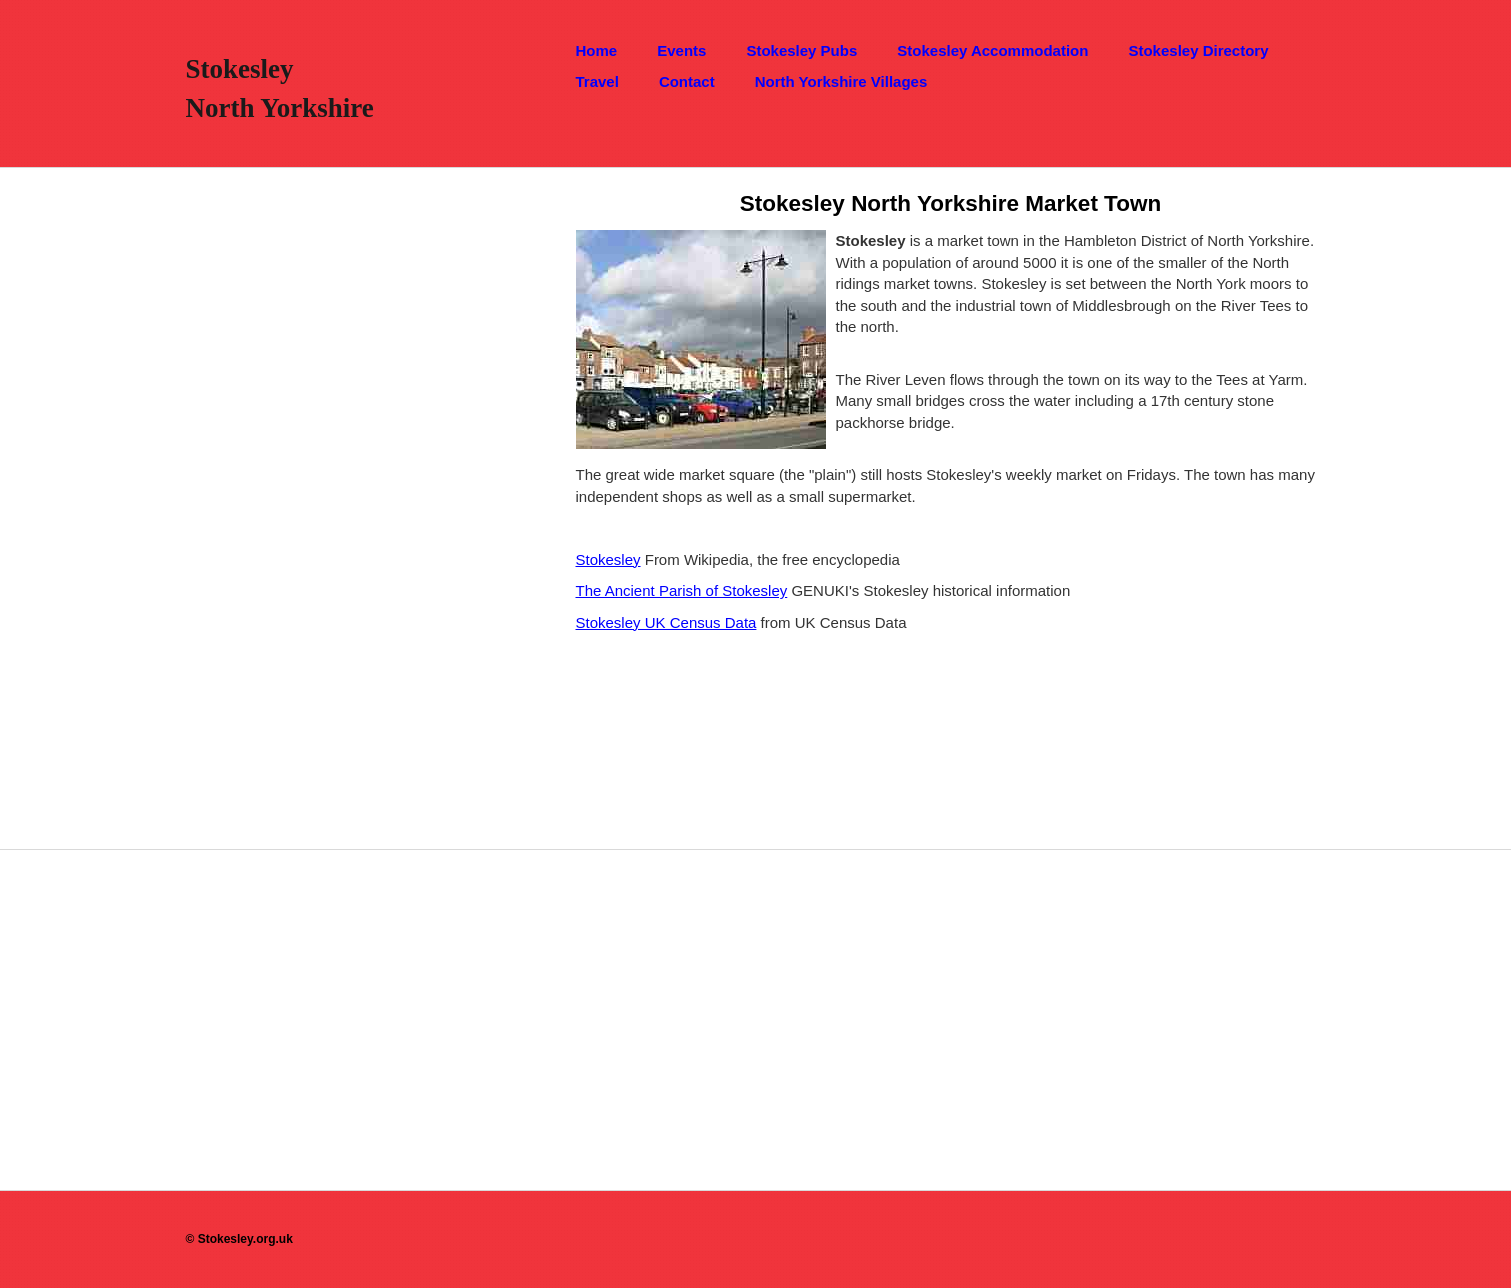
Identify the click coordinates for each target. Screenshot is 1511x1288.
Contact (687, 81)
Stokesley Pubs (801, 50)
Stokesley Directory (1198, 50)
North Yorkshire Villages (841, 81)
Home (597, 50)
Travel (597, 81)
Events (681, 50)
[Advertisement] (317, 468)
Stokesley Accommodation (992, 50)
